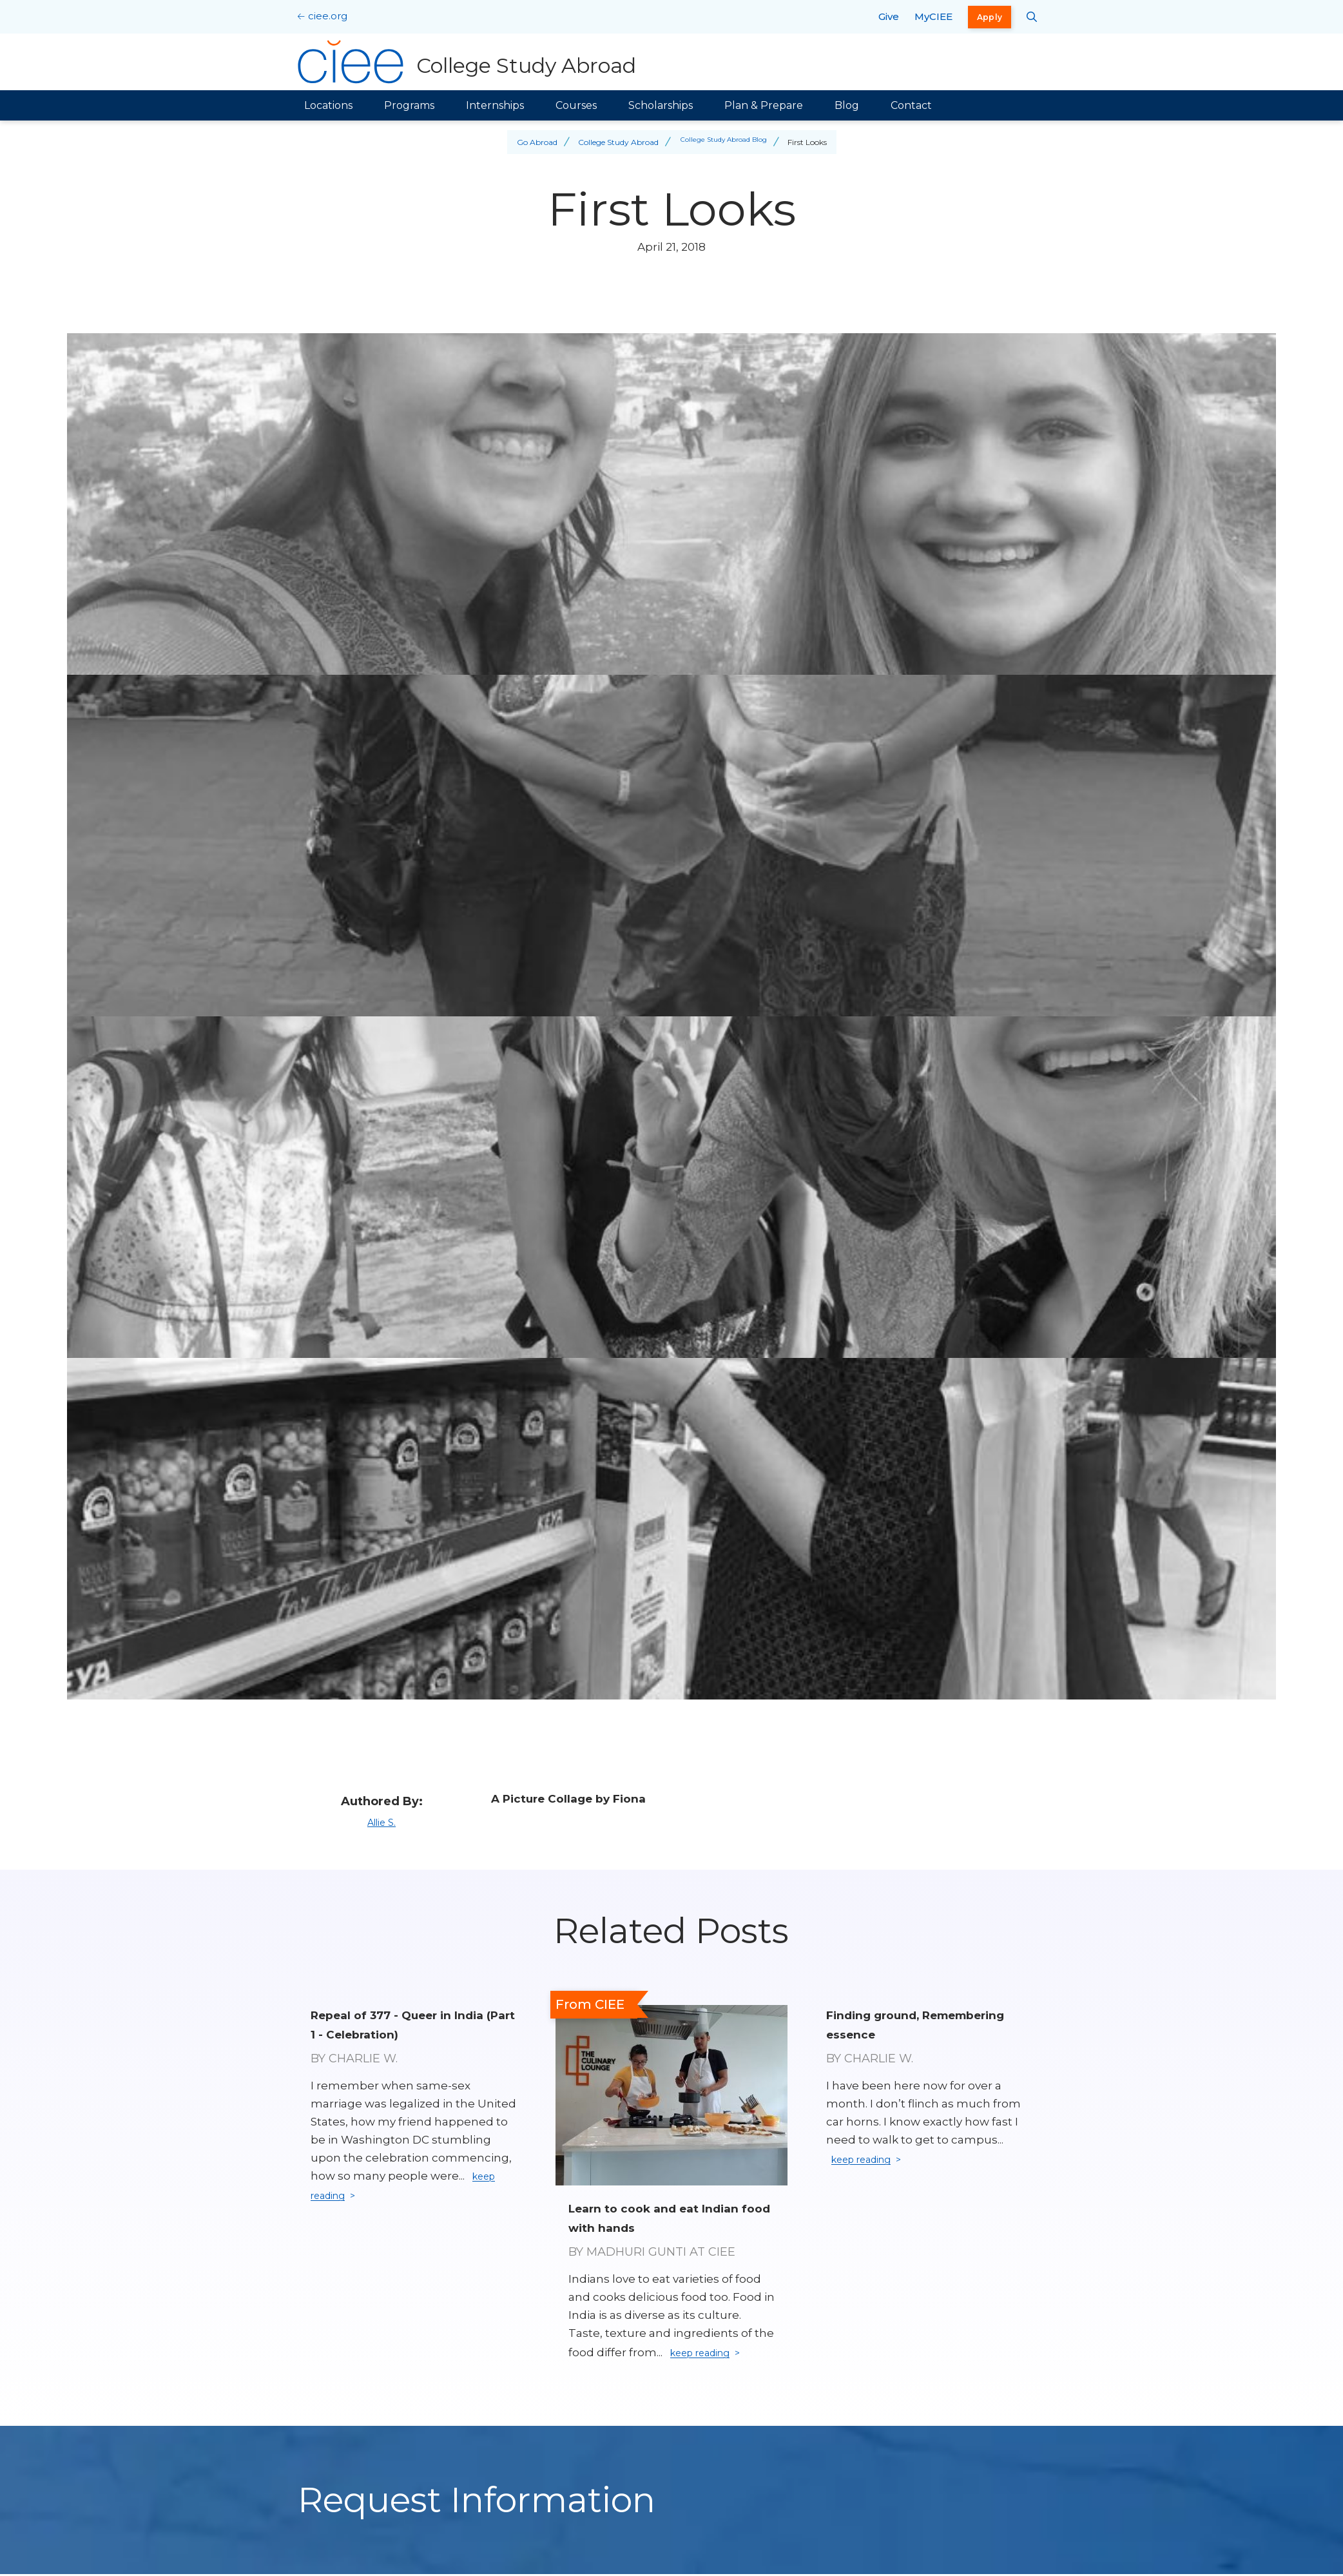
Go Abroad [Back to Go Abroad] (530, 142)
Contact (911, 105)
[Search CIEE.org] (1032, 17)
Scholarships (660, 105)
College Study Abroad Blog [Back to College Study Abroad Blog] (723, 142)
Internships (495, 105)
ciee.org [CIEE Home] (327, 16)
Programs (409, 105)
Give (888, 16)
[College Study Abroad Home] (470, 61)
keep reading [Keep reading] (707, 2354)
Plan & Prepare (763, 105)
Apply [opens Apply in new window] (990, 17)
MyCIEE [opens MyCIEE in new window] (933, 16)
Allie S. (381, 1822)
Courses (576, 105)
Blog (847, 105)
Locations (328, 105)
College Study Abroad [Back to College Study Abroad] (611, 142)
